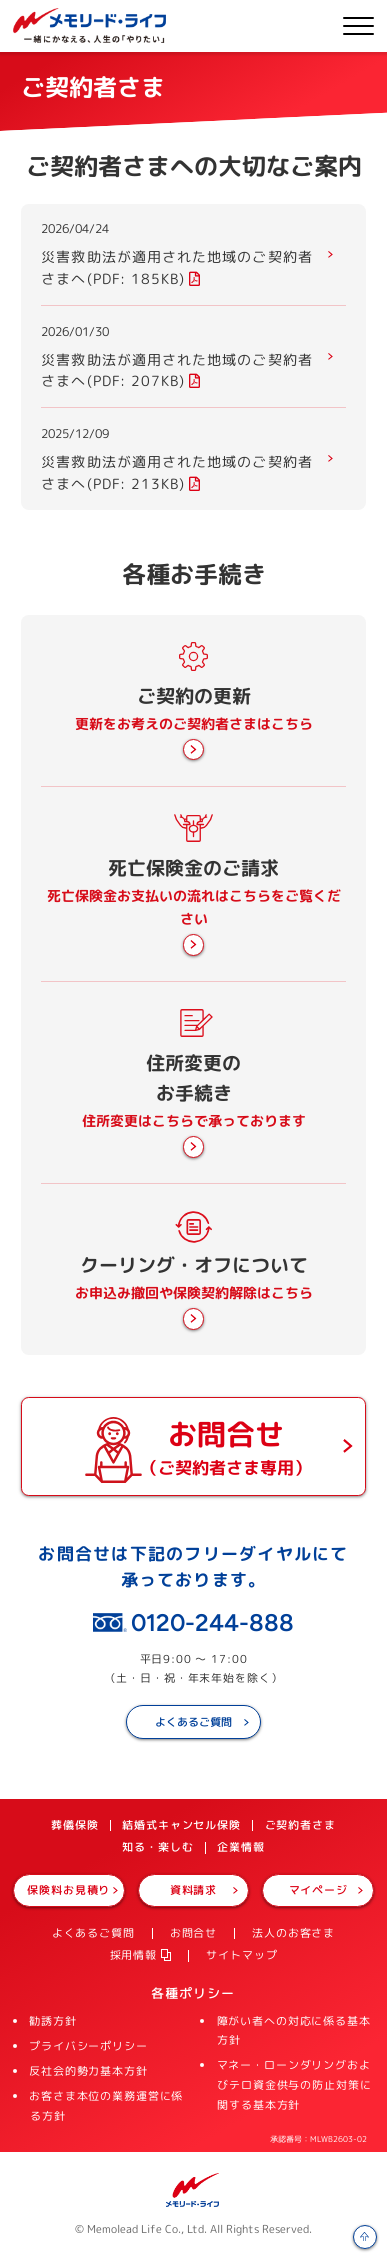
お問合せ (193, 1933)
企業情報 (240, 1847)
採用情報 (133, 1955)
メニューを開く (358, 26)
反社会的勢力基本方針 (88, 2071)
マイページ (318, 1890)
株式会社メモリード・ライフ (89, 25)
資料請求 (193, 1890)
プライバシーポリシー (88, 2046)
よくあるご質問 (193, 1722)
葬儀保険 (74, 1825)
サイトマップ (241, 1955)
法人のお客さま (293, 1933)
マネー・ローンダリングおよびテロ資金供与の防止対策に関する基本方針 (294, 2085)
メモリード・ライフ (193, 2190)
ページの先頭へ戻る (365, 2237)
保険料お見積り (68, 1890)
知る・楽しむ (157, 1847)
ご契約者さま (300, 1825)
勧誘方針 (52, 2021)
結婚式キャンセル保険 (181, 1825)
